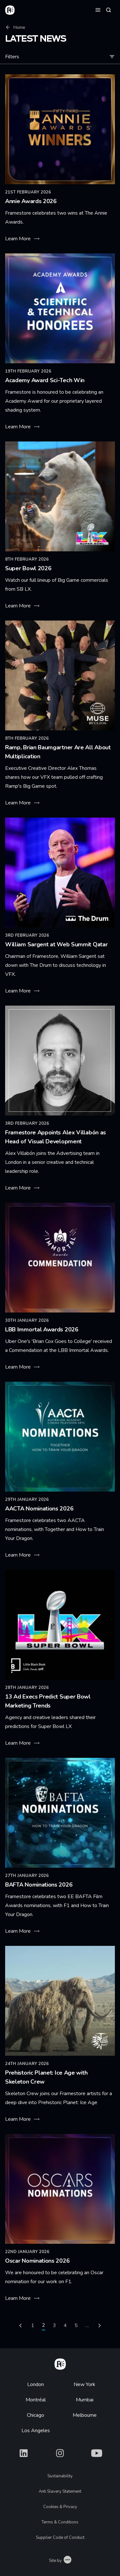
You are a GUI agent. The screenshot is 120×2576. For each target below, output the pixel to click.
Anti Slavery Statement (60, 2491)
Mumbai (84, 2399)
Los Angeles (35, 2430)
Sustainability (60, 2476)
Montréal (36, 2399)
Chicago (35, 2415)
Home (15, 27)
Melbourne (85, 2415)
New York (84, 2384)
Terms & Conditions (60, 2522)
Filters (60, 56)
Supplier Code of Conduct (60, 2537)
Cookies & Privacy (60, 2507)
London (35, 2384)
